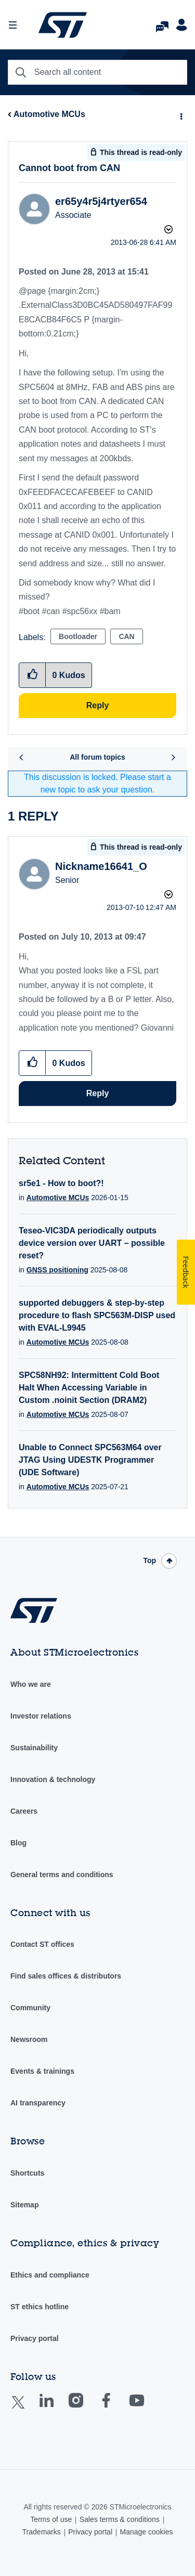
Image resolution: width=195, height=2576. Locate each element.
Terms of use (51, 2519)
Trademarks (41, 2532)
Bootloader (78, 636)
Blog (18, 1843)
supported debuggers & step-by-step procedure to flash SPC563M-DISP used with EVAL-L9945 (97, 1315)
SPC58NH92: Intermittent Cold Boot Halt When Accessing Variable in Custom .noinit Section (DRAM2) (89, 1387)
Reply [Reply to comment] (97, 1093)
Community (30, 2007)
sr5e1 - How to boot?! (61, 1183)
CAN (126, 636)
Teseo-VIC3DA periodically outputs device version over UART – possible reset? (92, 1243)
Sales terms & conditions (120, 2519)
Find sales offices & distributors (65, 1976)
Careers (23, 1811)
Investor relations (40, 1716)
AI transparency (38, 2103)
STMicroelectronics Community (62, 25)
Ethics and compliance (49, 2275)
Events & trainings (42, 2071)
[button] (32, 1062)
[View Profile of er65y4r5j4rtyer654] (101, 201)
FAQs (162, 23)
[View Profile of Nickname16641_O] (101, 866)
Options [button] (180, 115)
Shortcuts (27, 2173)
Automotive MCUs (49, 114)
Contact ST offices (42, 1944)
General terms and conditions (61, 1874)
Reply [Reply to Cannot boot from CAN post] (97, 705)
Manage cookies (146, 2532)
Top (149, 1560)
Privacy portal (34, 2338)
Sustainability (34, 1748)
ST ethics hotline (39, 2306)
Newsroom (29, 2039)
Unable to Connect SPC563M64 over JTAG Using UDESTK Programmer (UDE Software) (90, 1460)
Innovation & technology (52, 1779)
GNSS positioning (57, 1270)
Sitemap (24, 2205)
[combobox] (97, 72)
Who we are (30, 1684)
